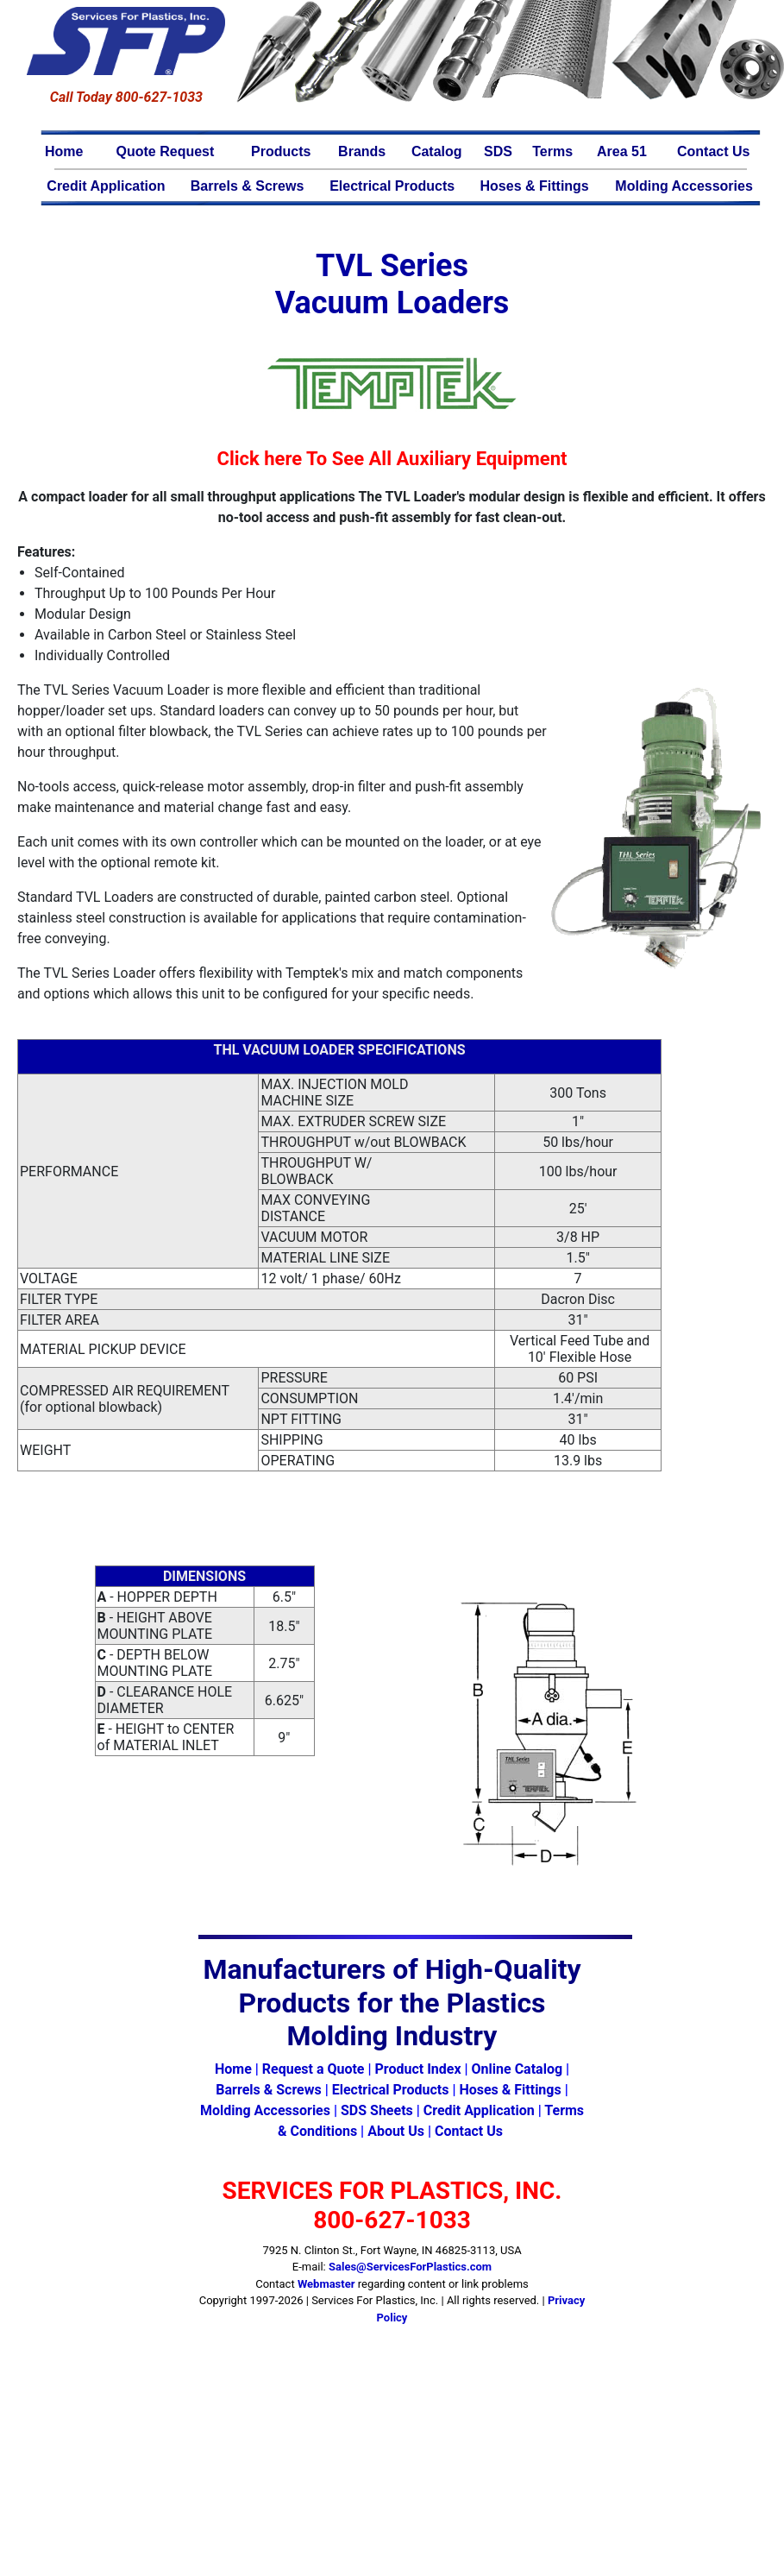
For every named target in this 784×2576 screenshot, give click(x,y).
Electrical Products (392, 186)
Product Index (417, 2069)
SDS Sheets (377, 2110)
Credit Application (106, 186)
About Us (395, 2131)
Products (280, 151)
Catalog (436, 151)
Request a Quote (313, 2069)
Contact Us (713, 151)
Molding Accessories (683, 186)
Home (64, 151)
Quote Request (165, 151)
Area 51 (622, 151)
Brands (362, 151)
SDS (498, 151)
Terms (552, 151)
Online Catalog (517, 2069)
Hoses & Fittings (534, 186)
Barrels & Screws (247, 186)
